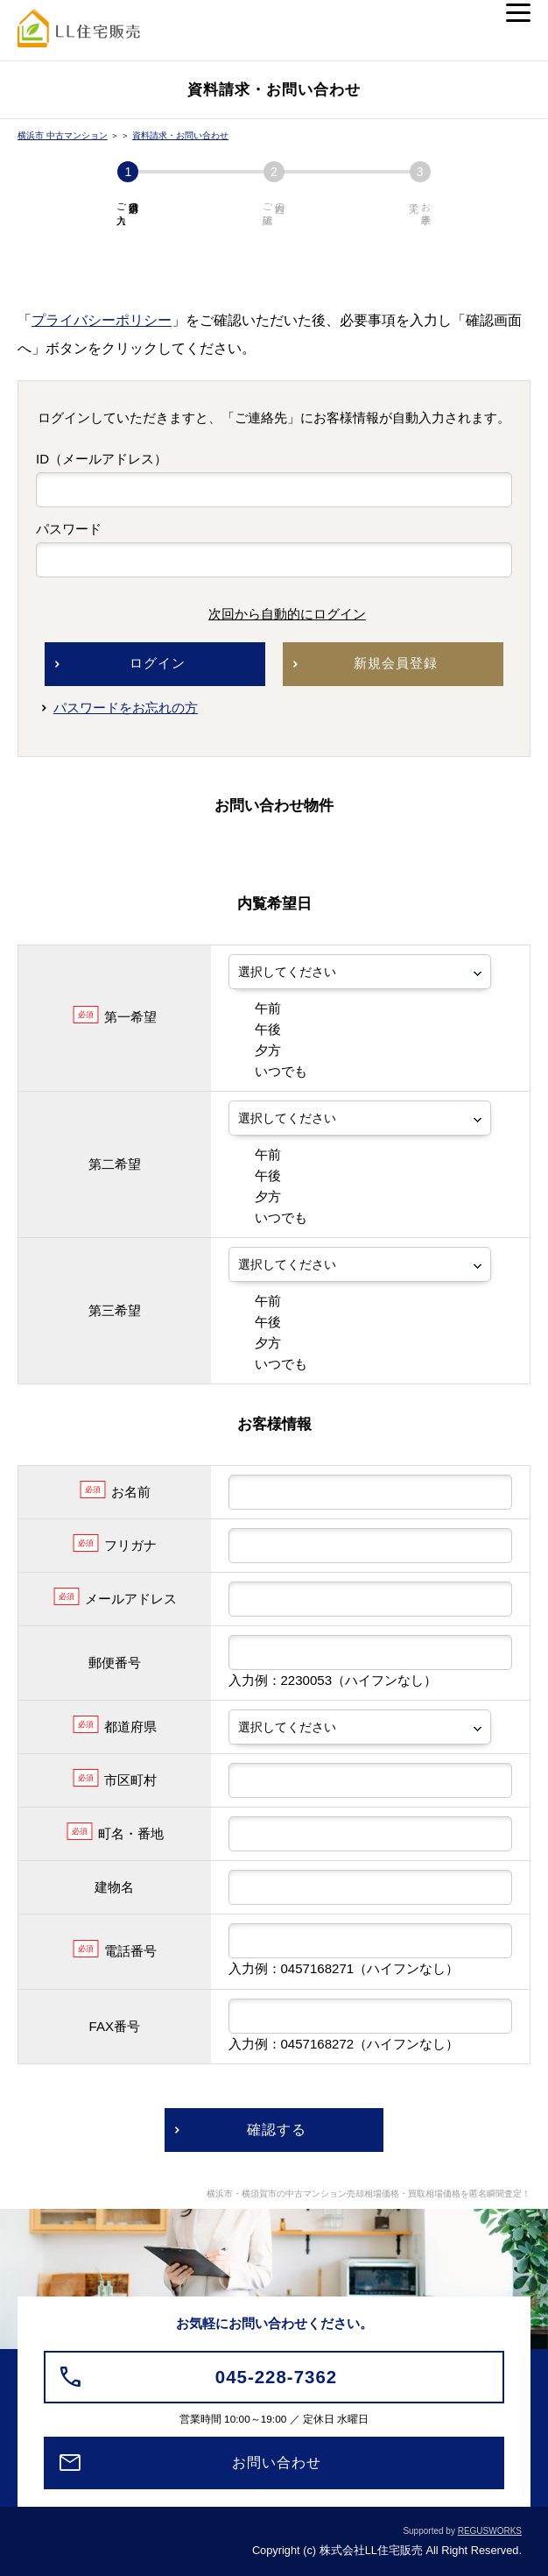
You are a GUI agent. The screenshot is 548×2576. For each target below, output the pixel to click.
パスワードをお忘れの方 (125, 707)
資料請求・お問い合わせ (180, 135)
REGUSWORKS (490, 2531)
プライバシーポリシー (102, 320)
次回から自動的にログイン (274, 613)
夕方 (254, 1050)
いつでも (267, 1071)
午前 (254, 1008)
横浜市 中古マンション (63, 135)
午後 (254, 1029)
